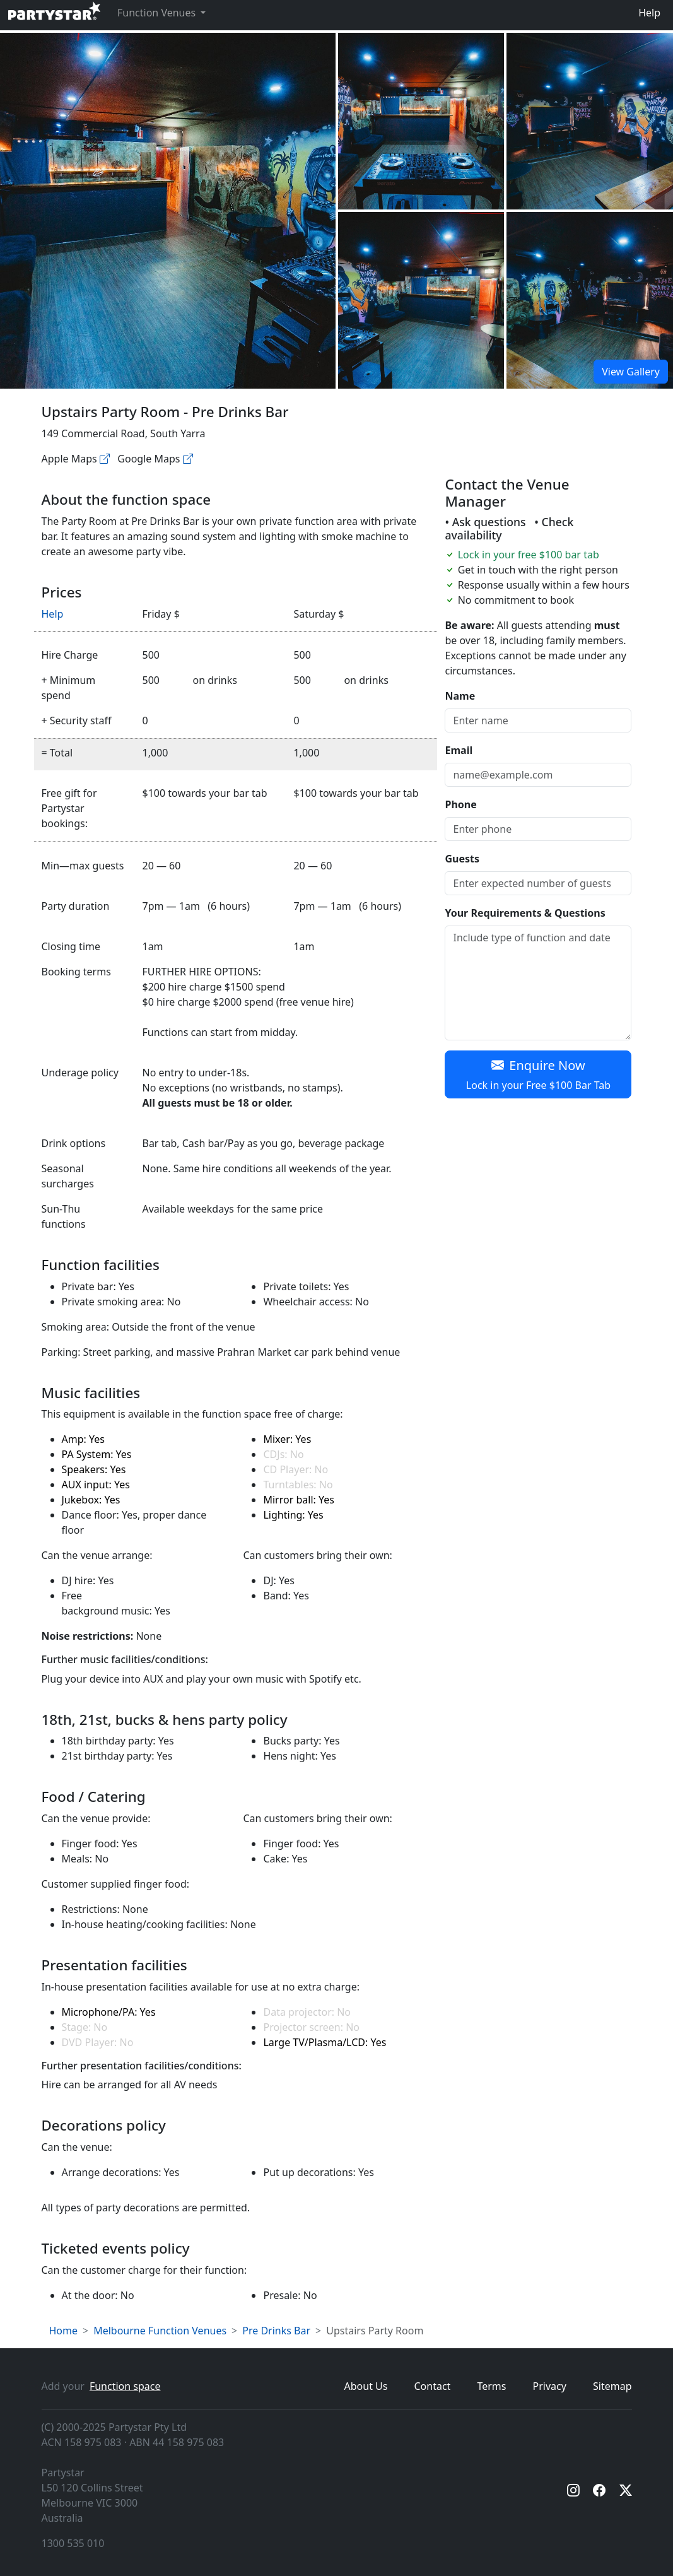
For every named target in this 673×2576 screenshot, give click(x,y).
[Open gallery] (421, 121)
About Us (366, 2386)
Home (63, 2331)
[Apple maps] (105, 459)
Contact (432, 2386)
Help (649, 13)
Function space (125, 2386)
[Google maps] (188, 459)
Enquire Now (538, 1075)
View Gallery (631, 372)
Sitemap (612, 2386)
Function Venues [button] (157, 13)
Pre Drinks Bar (276, 2331)
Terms (491, 2386)
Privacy (549, 2386)
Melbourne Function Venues (159, 2331)
